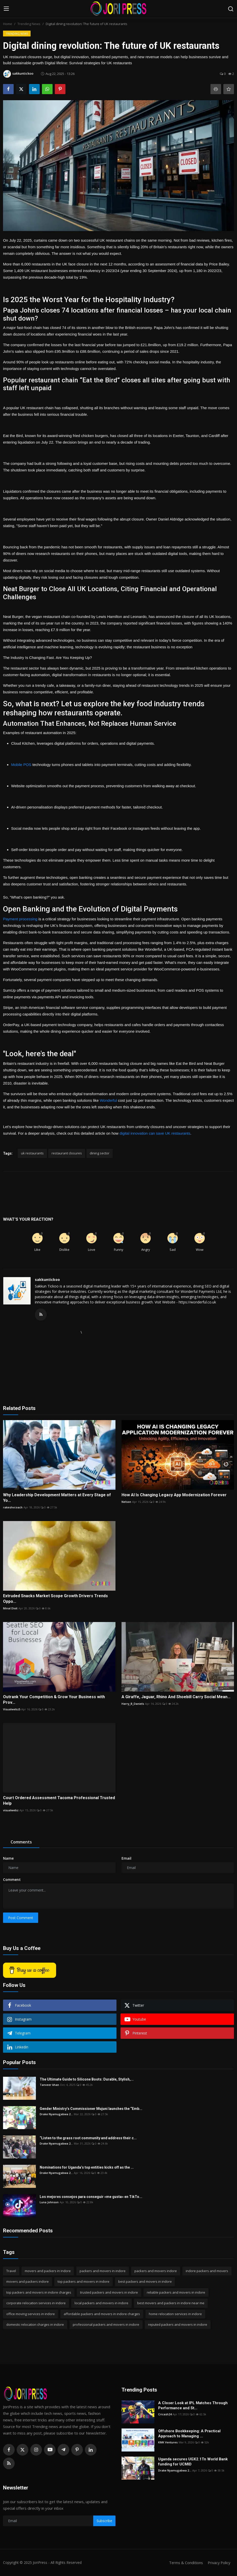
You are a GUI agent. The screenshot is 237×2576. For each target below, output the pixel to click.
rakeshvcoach (12, 1507)
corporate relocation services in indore (36, 2303)
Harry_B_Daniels (133, 1704)
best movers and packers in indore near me (170, 2303)
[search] (230, 8)
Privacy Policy (218, 2562)
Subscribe (104, 2521)
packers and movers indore (155, 2271)
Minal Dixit (10, 1608)
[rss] (9, 2463)
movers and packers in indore (48, 2271)
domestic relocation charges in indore (35, 2324)
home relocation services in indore (175, 2314)
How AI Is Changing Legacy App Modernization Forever (174, 1495)
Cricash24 (165, 2414)
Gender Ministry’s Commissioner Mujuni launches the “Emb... (91, 2109)
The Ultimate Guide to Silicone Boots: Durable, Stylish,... (87, 2080)
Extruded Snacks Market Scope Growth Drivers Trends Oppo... (55, 1599)
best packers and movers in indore (145, 2281)
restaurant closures (67, 1153)
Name (8, 1858)
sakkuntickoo (47, 1279)
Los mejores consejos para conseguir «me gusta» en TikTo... (91, 2197)
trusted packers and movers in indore (109, 2292)
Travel (11, 2271)
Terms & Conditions (184, 2562)
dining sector (99, 1153)
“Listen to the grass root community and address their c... (88, 2138)
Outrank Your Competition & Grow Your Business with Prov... (54, 1700)
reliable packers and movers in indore (176, 2292)
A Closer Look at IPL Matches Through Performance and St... (193, 2406)
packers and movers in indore (103, 2271)
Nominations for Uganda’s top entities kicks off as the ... (87, 2168)
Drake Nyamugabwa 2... (56, 2114)
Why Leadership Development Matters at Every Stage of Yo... (57, 1498)
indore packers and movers (207, 2271)
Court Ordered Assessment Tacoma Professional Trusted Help (59, 1801)
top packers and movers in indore (83, 2281)
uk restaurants (32, 1153)
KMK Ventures (168, 2442)
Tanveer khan (49, 2085)
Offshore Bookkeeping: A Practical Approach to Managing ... (189, 2434)
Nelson (126, 1502)
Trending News (28, 24)
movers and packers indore (27, 2281)
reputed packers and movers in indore (177, 2324)
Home (7, 24)
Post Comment (20, 1918)
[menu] (6, 8)
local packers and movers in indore (101, 2303)
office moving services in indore (30, 2314)
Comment (12, 1879)
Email (126, 1858)
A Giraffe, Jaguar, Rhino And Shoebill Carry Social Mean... (176, 1697)
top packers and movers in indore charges (38, 2292)
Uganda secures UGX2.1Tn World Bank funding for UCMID (193, 2462)
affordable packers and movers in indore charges (102, 2314)
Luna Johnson (49, 2202)
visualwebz (10, 1810)
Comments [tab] (21, 1842)
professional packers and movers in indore (106, 2324)
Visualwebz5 (11, 1709)
